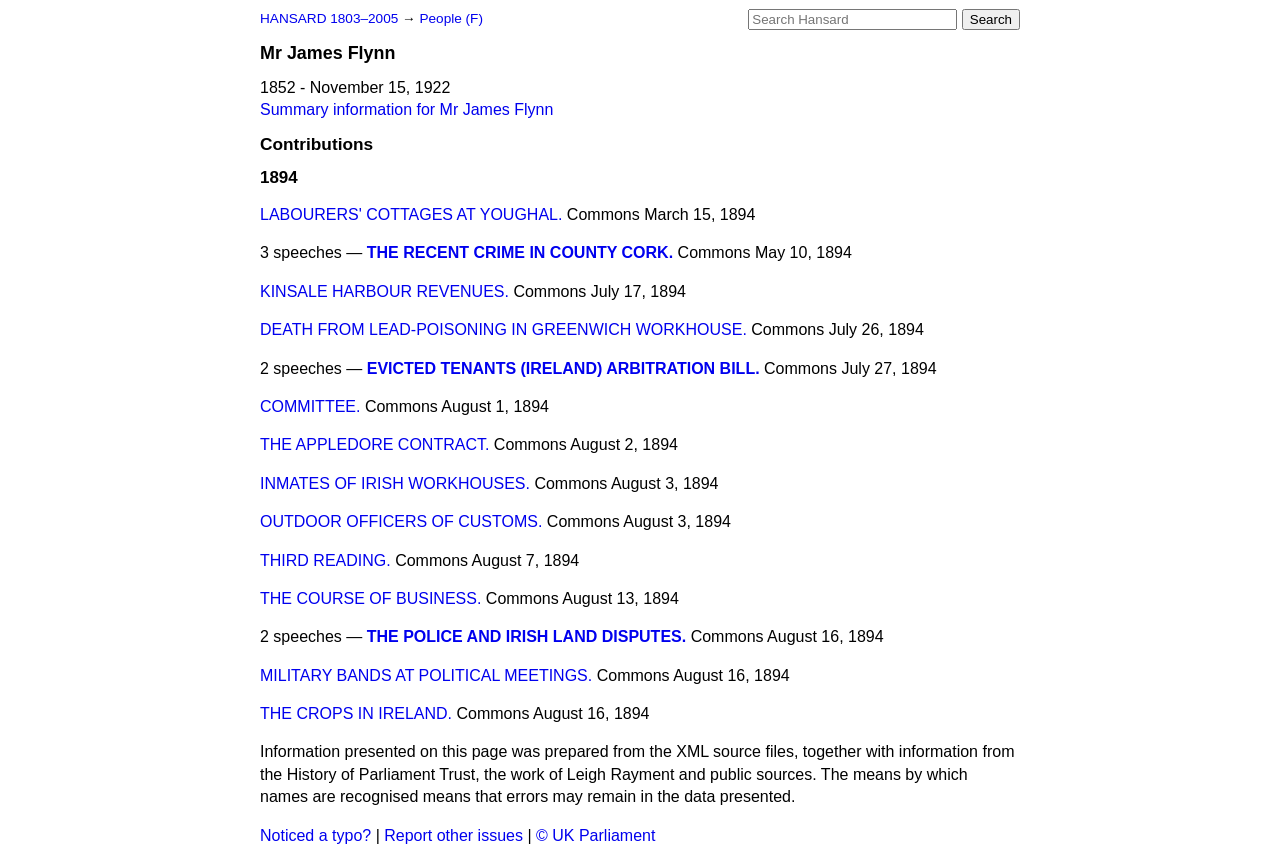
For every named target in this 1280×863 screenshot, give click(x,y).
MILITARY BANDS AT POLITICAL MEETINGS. (426, 675)
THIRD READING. (325, 560)
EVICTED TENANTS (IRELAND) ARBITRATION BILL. (563, 368)
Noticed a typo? (315, 835)
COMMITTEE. (310, 406)
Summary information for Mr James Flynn (406, 109)
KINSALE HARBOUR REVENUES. (384, 291)
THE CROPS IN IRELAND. (356, 713)
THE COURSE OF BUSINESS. (370, 598)
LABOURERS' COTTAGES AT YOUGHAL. (411, 214)
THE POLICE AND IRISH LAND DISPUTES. (526, 636)
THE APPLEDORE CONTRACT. (374, 444)
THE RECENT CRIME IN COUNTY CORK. (520, 252)
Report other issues (453, 835)
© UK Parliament (595, 835)
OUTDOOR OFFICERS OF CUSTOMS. (401, 521)
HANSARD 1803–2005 (329, 18)
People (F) (450, 18)
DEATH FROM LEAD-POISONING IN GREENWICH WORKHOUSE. (503, 329)
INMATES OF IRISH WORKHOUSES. (395, 483)
